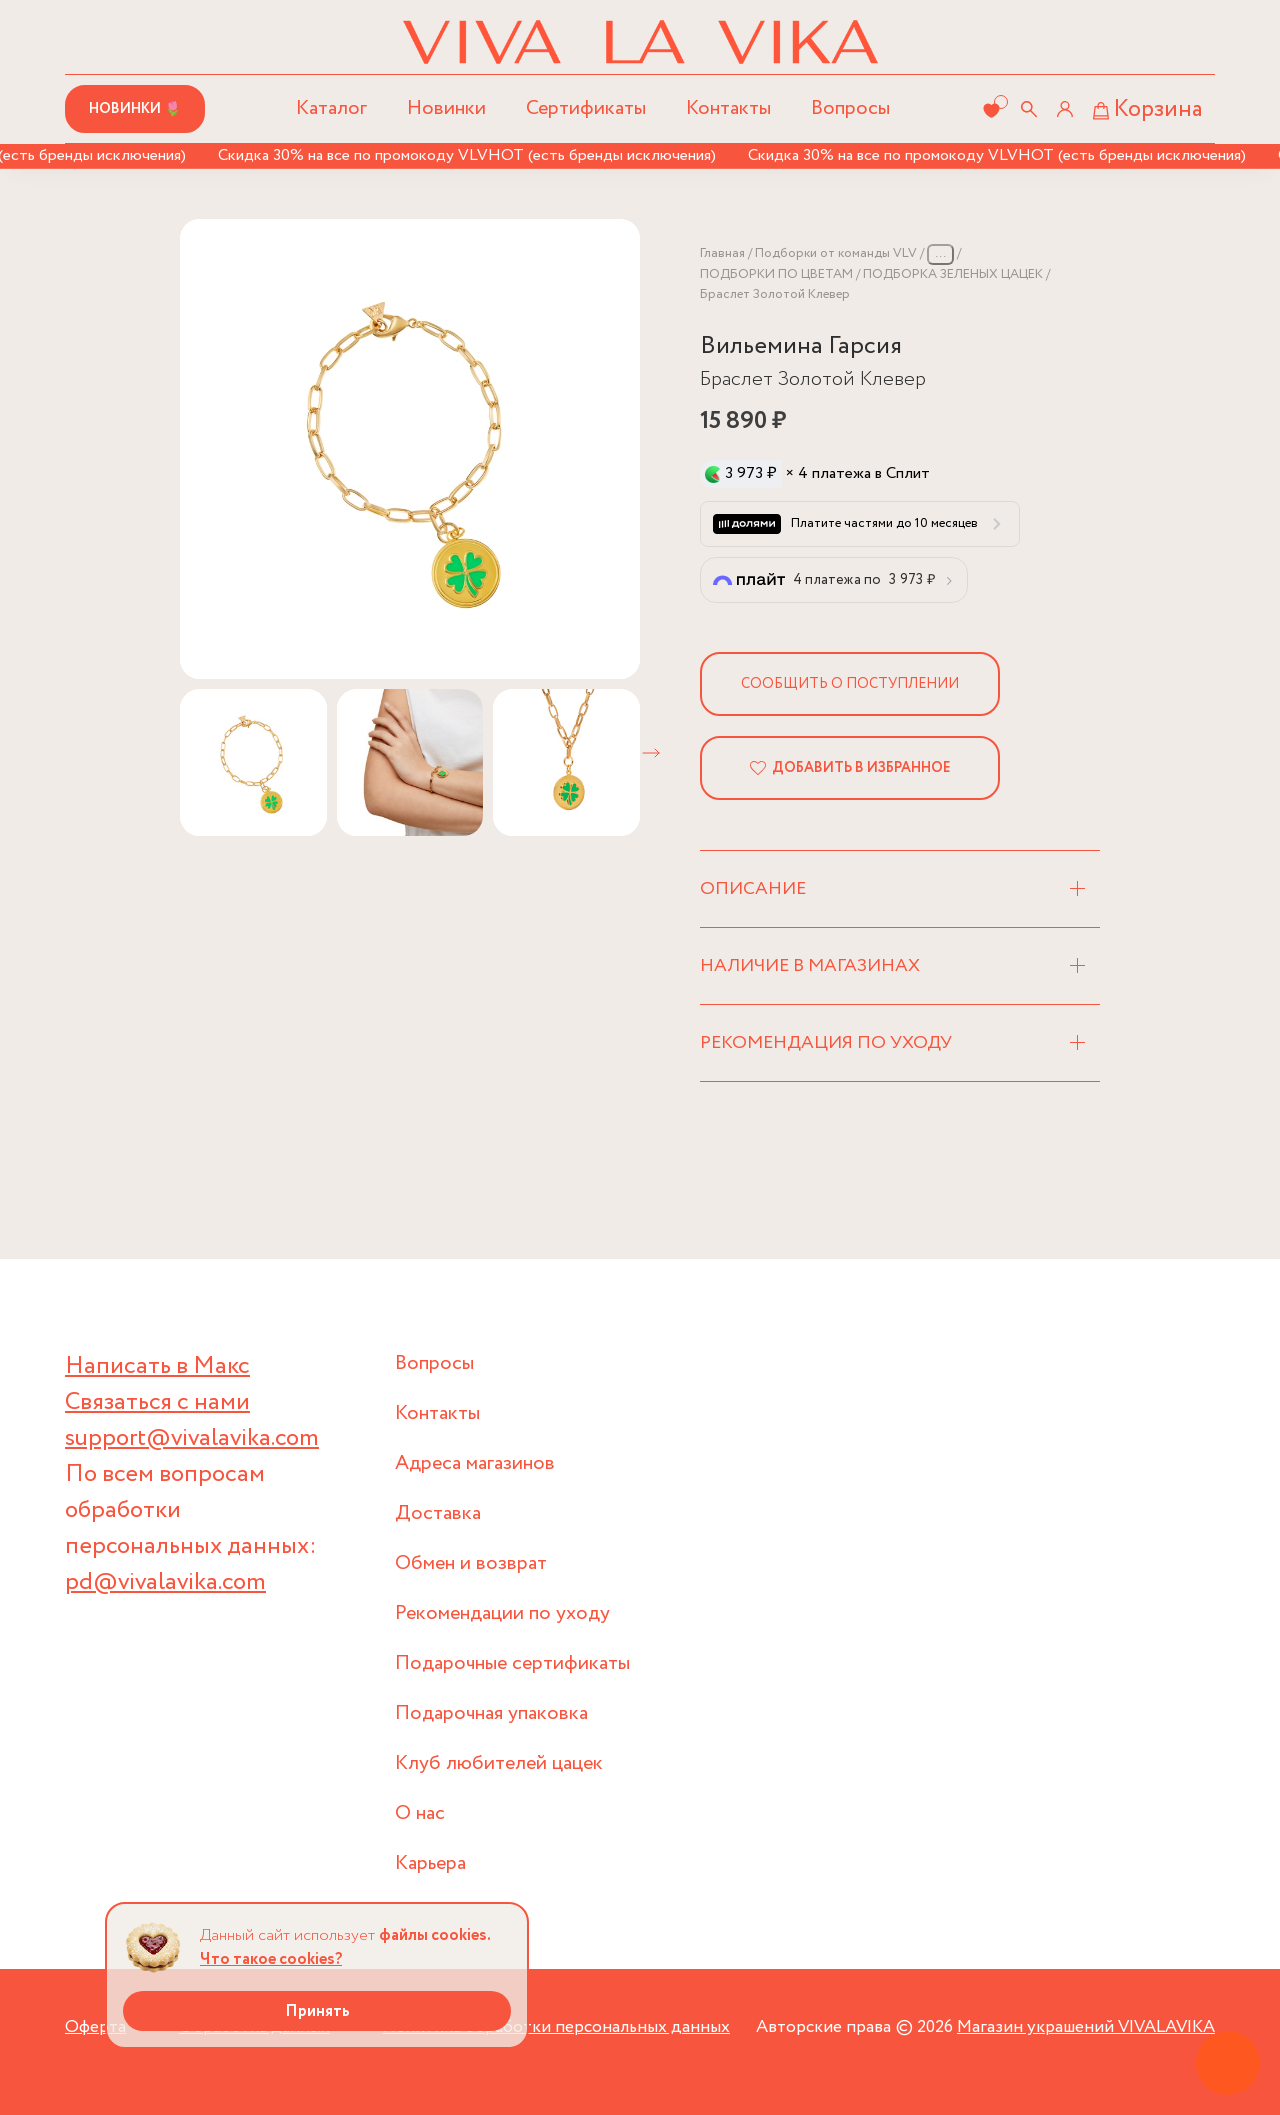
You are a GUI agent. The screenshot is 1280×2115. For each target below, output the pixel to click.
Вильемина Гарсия (801, 346)
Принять (317, 2011)
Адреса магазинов (475, 1463)
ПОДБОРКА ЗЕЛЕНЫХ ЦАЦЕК (953, 274)
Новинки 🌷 (135, 109)
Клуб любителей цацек (499, 1763)
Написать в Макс (157, 1366)
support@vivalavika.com (192, 1438)
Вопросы (850, 108)
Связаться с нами (157, 1402)
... (940, 253)
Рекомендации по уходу (502, 1613)
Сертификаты (586, 108)
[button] (651, 753)
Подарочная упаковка (491, 1713)
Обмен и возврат (471, 1563)
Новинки (446, 108)
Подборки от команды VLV (836, 253)
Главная (722, 253)
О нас (420, 1813)
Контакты (728, 108)
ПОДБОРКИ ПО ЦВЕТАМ (776, 274)
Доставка (438, 1513)
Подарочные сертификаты (512, 1663)
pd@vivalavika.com (165, 1582)
